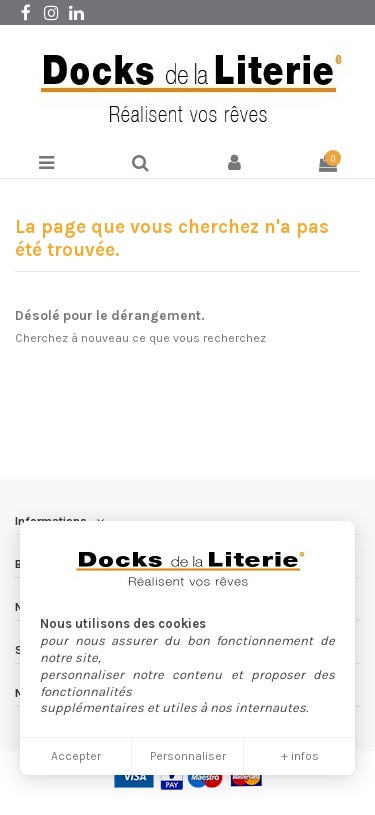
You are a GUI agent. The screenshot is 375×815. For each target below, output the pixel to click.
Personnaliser (188, 756)
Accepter (76, 756)
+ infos (300, 756)
